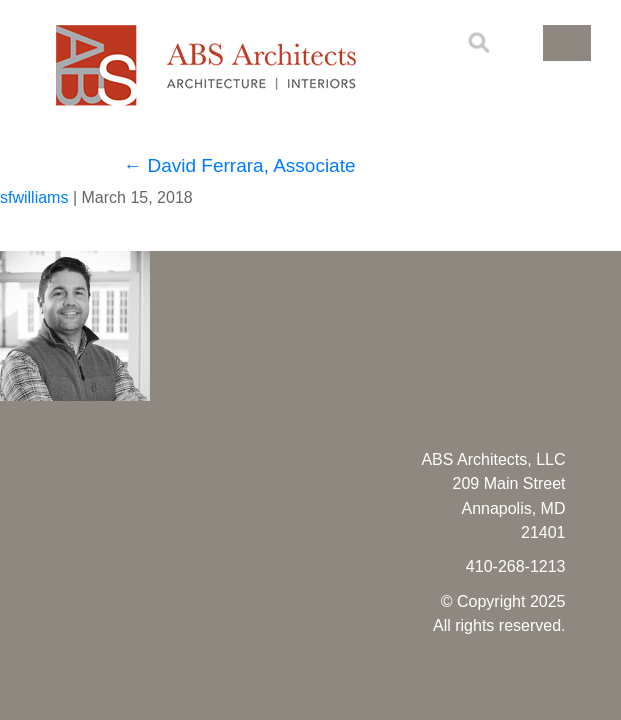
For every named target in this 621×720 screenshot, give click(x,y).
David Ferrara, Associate (239, 165)
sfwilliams (34, 197)
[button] (567, 43)
